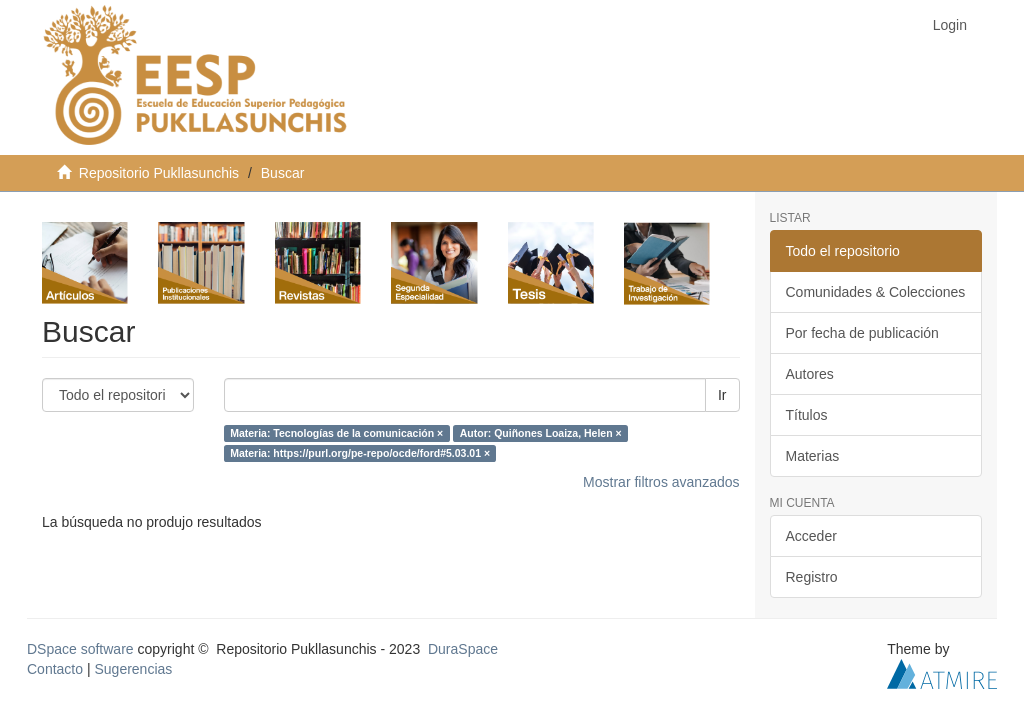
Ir (722, 395)
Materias (813, 456)
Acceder (811, 536)
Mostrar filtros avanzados (661, 482)
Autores (810, 374)
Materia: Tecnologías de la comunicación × (336, 433)
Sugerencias (133, 669)
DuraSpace (463, 649)
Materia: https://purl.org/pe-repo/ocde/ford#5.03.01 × (360, 453)
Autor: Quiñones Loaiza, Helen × (541, 433)
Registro (812, 577)
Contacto (55, 669)
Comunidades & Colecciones (876, 292)
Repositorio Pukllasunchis (159, 173)
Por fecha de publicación (862, 333)
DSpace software (80, 649)
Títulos (807, 415)
